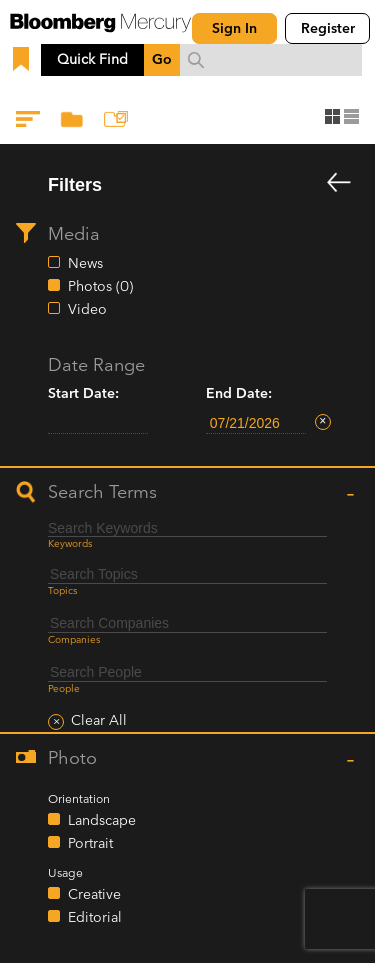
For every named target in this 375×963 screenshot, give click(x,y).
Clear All (99, 721)
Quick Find (92, 59)
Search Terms (102, 492)
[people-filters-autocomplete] (187, 672)
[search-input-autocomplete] (271, 60)
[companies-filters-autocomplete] (187, 623)
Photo (72, 758)
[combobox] (271, 60)
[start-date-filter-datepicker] (98, 423)
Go (162, 59)
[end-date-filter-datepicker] (256, 423)
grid (332, 116)
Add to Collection (118, 123)
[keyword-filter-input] (187, 528)
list (351, 116)
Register (328, 28)
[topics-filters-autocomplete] (187, 574)
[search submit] (196, 60)
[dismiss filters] (339, 184)
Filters (30, 123)
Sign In (234, 28)
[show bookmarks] (23, 60)
